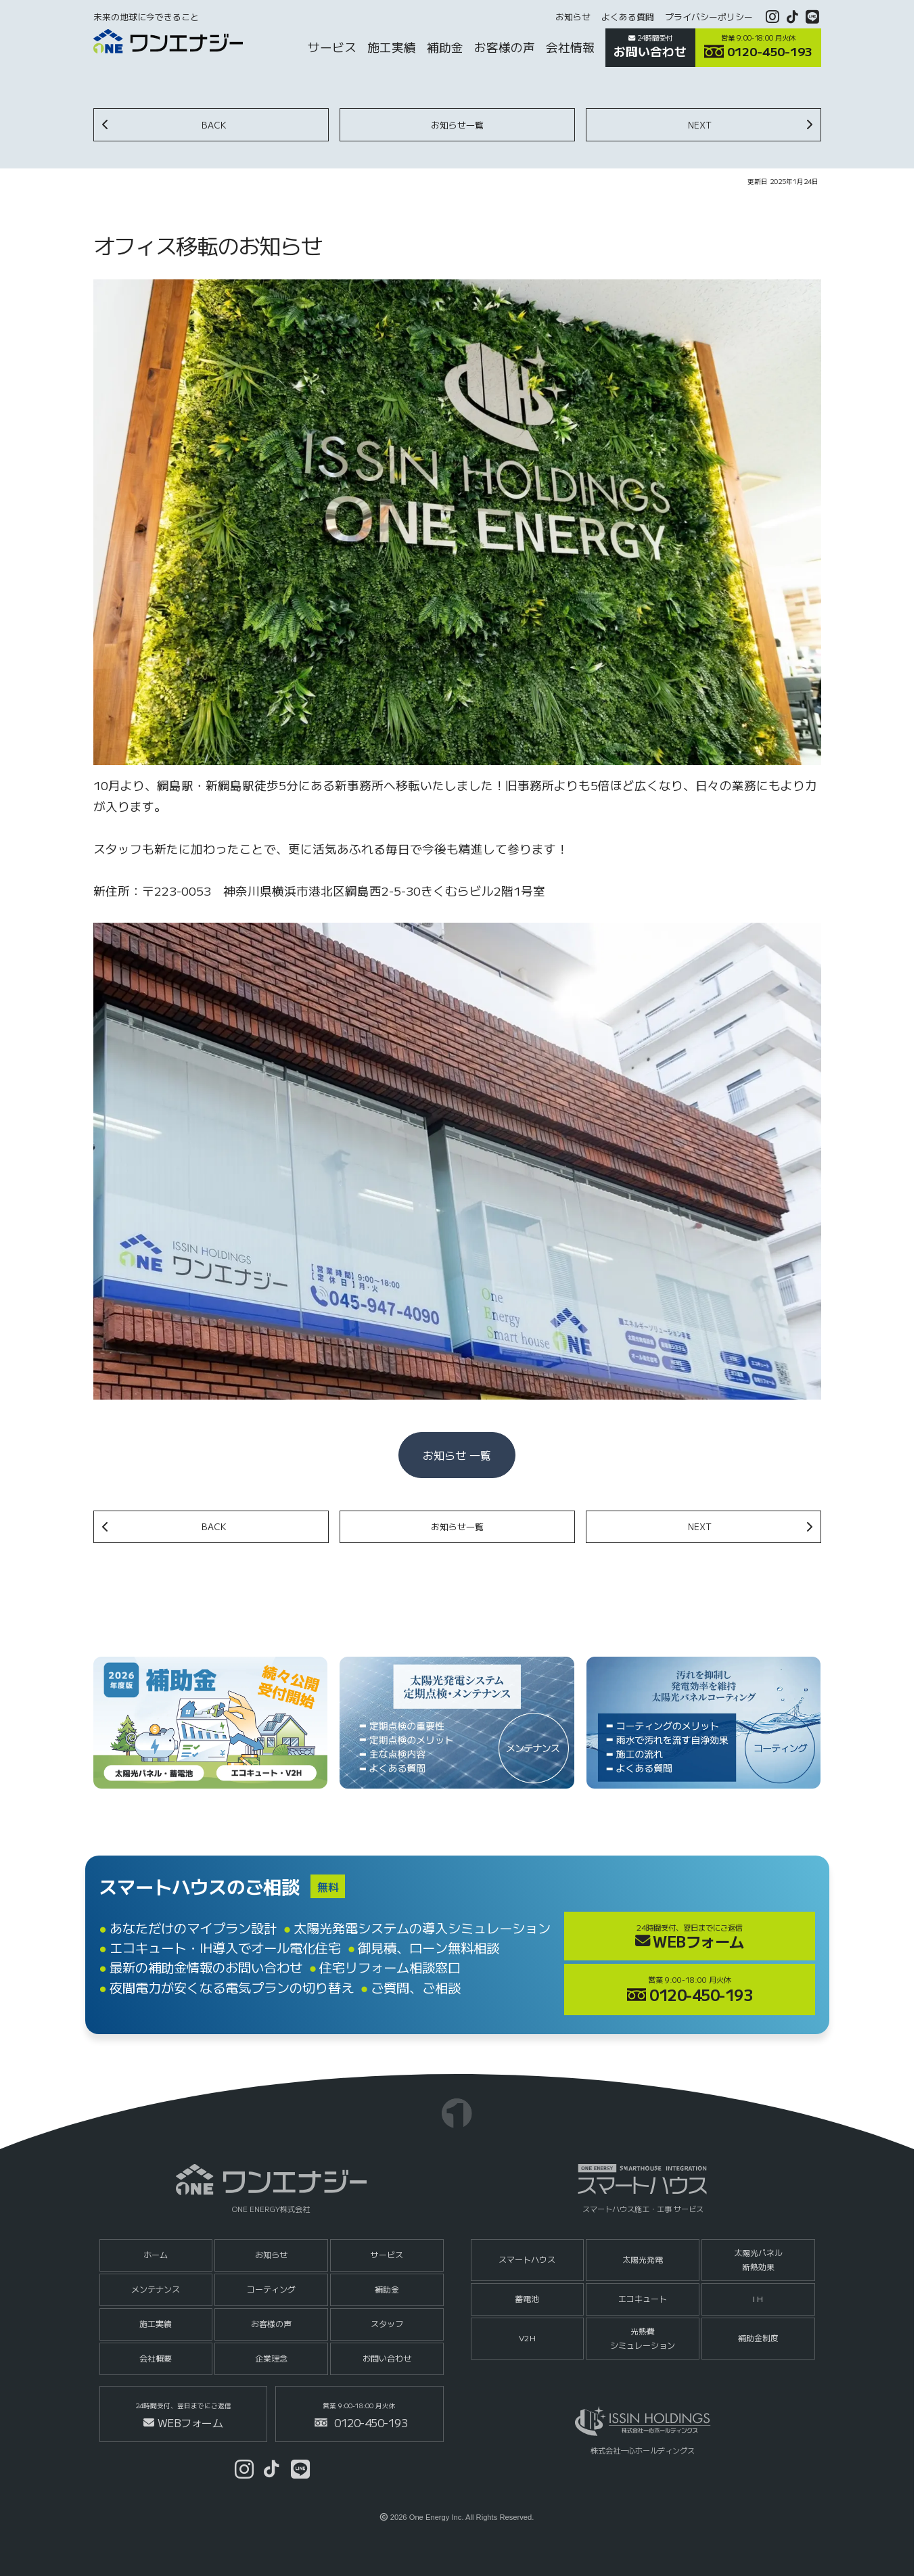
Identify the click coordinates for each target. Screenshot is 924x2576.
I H (758, 2298)
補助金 (387, 2289)
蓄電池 (527, 2298)
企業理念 (271, 2358)
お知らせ (573, 16)
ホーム (155, 2254)
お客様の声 (271, 2323)
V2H (527, 2337)
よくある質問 (627, 16)
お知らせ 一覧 (457, 1455)
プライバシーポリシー (709, 16)
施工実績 (155, 2323)
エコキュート (642, 2298)
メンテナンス (155, 2289)
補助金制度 (758, 2337)
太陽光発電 (642, 2259)
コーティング (271, 2289)
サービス (387, 2254)
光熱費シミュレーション (642, 2337)
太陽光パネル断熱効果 (758, 2259)
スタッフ (387, 2323)
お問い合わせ (387, 2358)
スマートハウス (527, 2259)
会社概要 (155, 2358)
